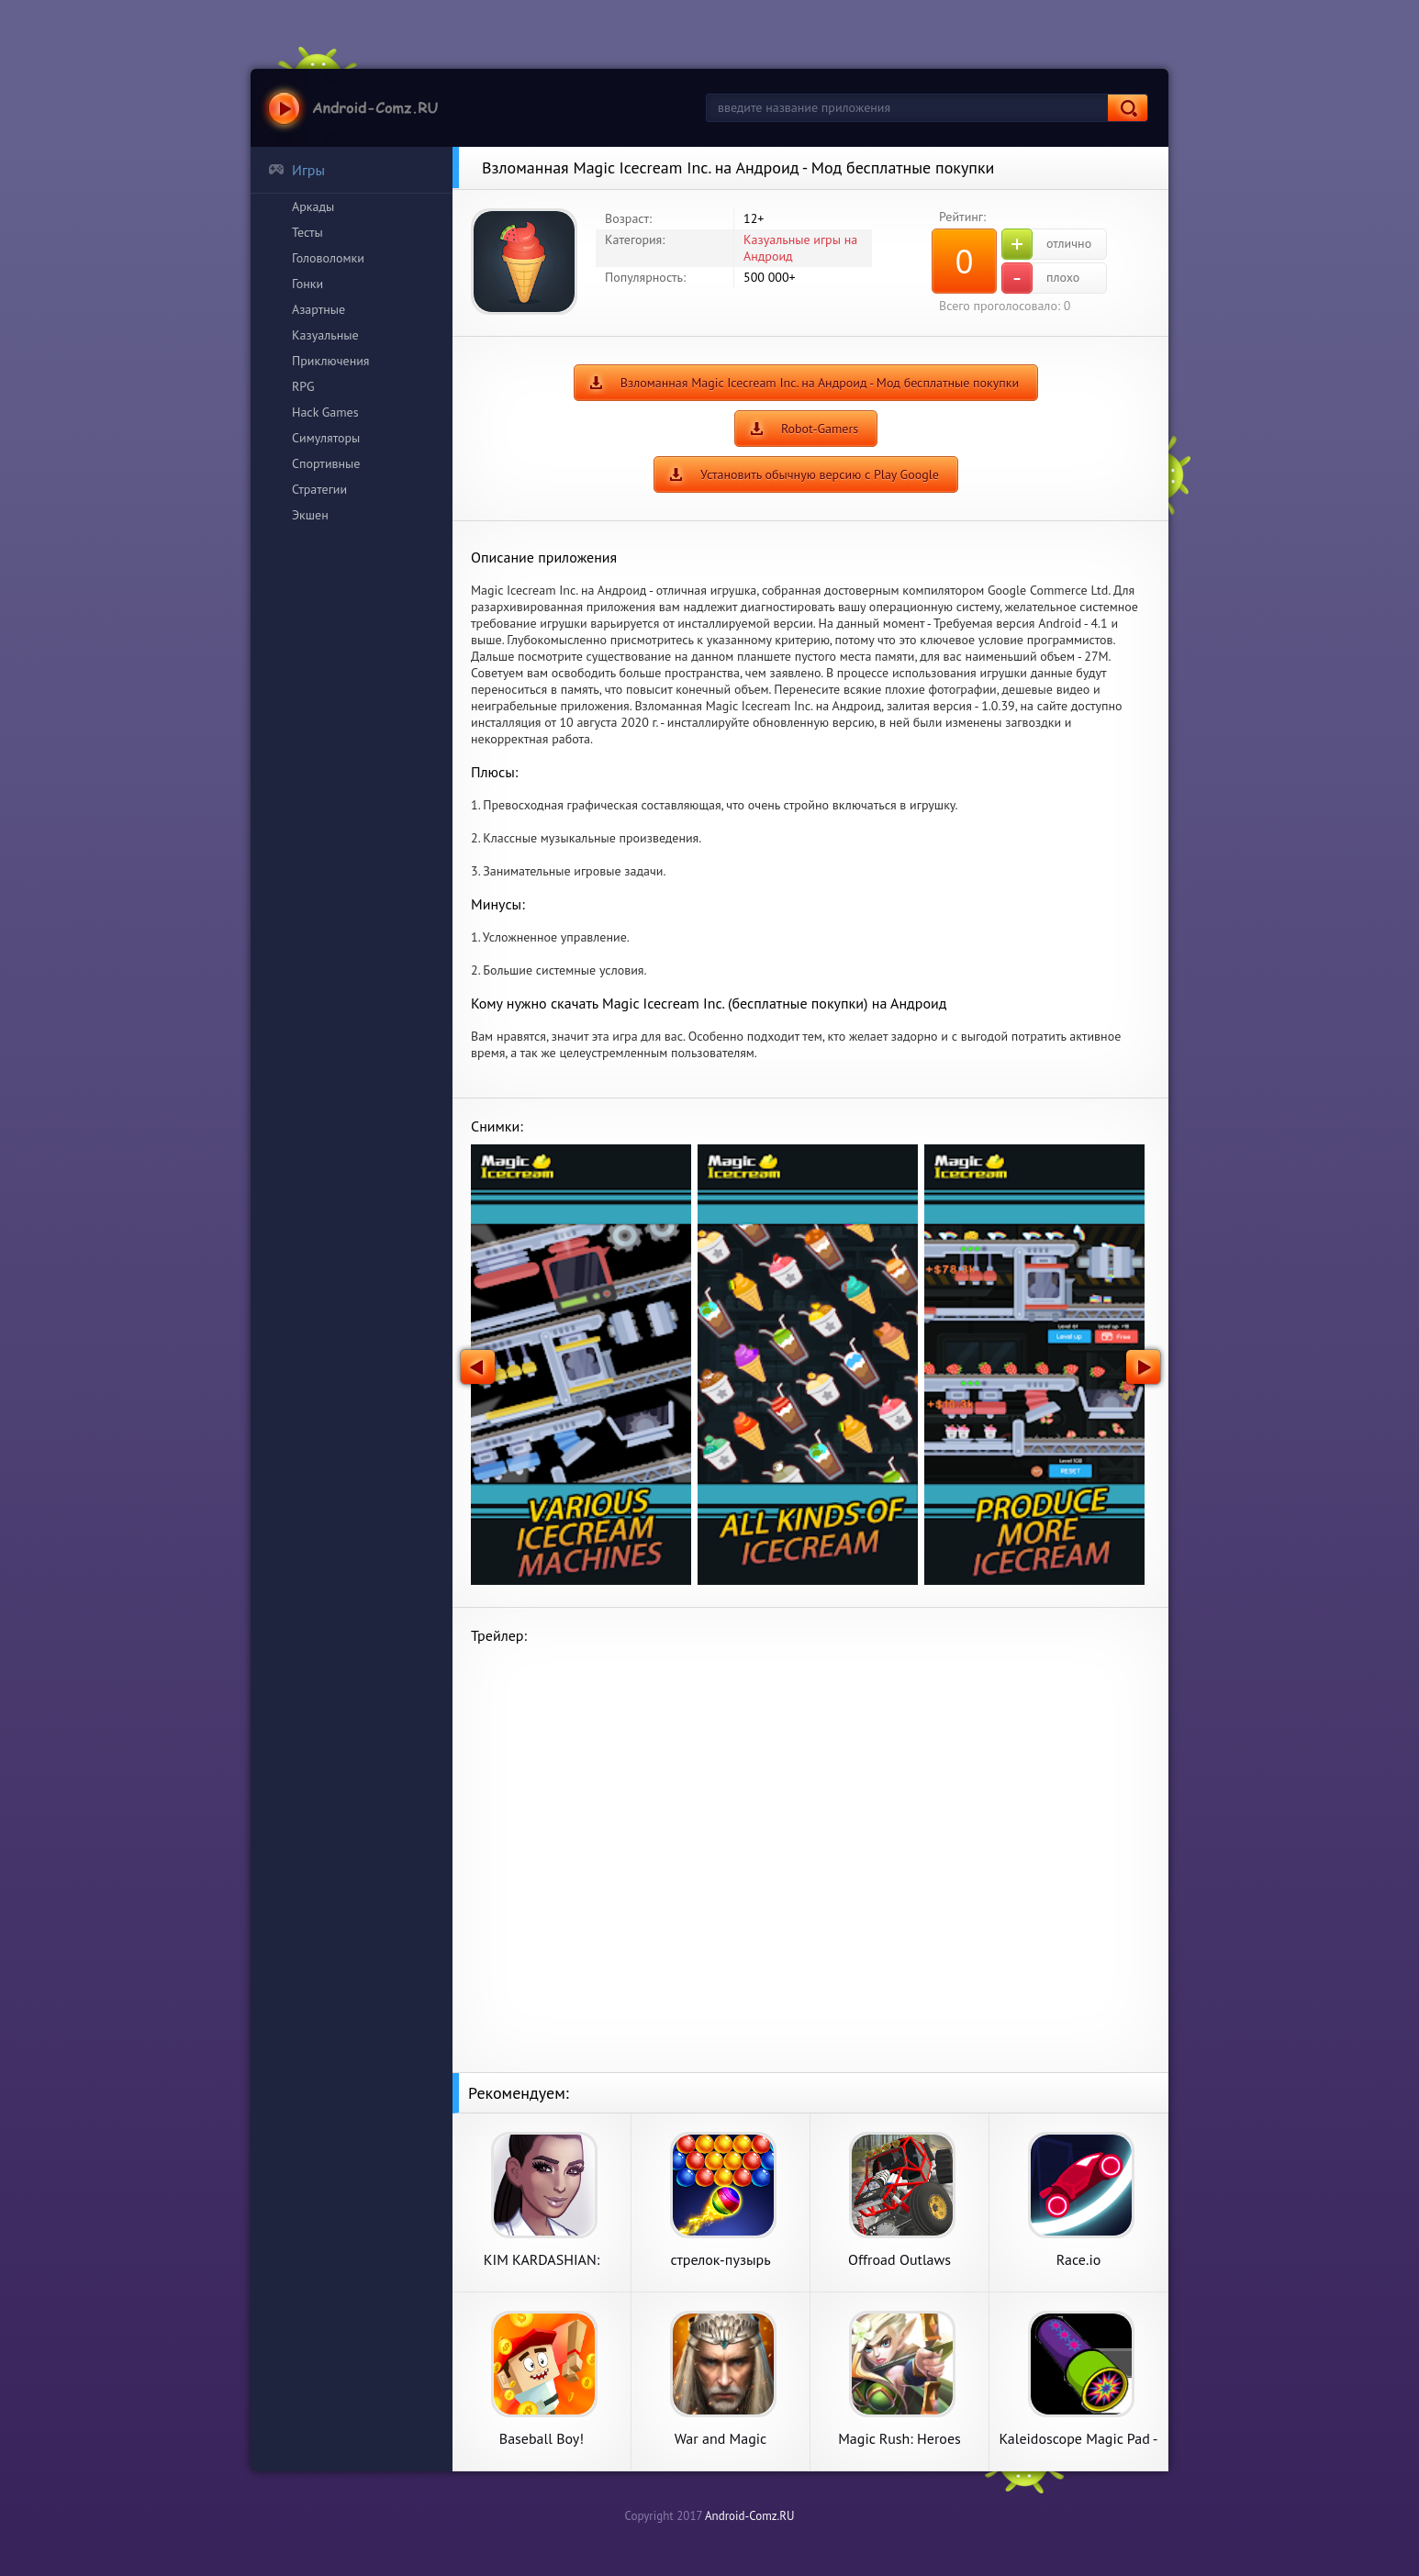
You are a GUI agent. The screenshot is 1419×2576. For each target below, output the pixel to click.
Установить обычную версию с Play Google (819, 474)
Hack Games (325, 412)
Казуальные (325, 335)
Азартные (318, 309)
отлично (1046, 244)
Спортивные (326, 463)
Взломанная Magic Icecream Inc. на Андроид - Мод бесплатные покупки (819, 382)
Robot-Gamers (819, 428)
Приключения (331, 360)
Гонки (307, 283)
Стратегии (319, 489)
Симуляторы (326, 437)
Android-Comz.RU (750, 2516)
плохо (1040, 278)
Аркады (313, 206)
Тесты (307, 232)
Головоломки (328, 258)
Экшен (310, 515)
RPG (303, 386)
